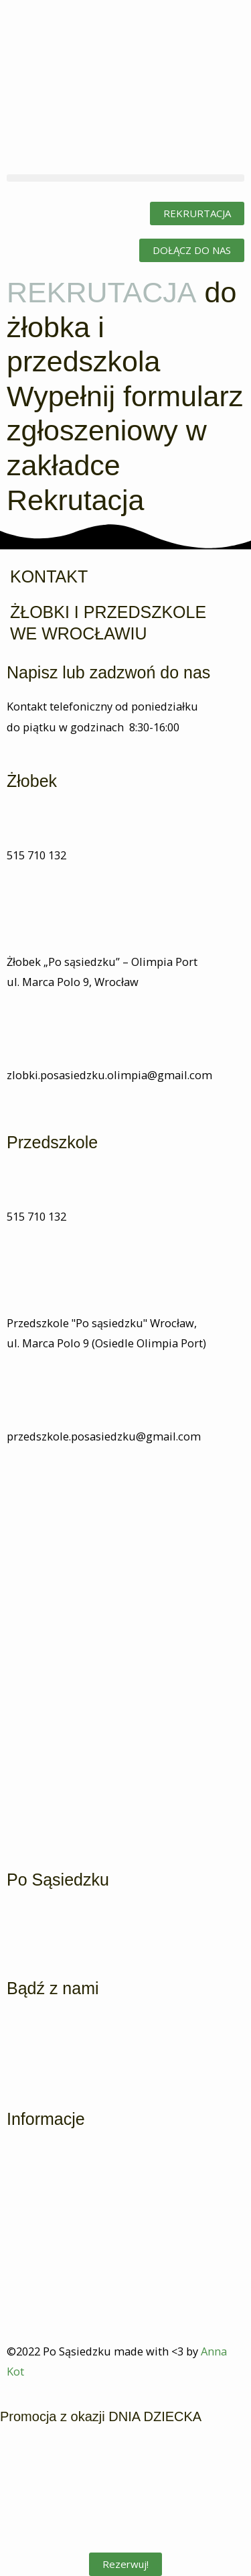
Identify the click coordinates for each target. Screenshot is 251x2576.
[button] (125, 178)
